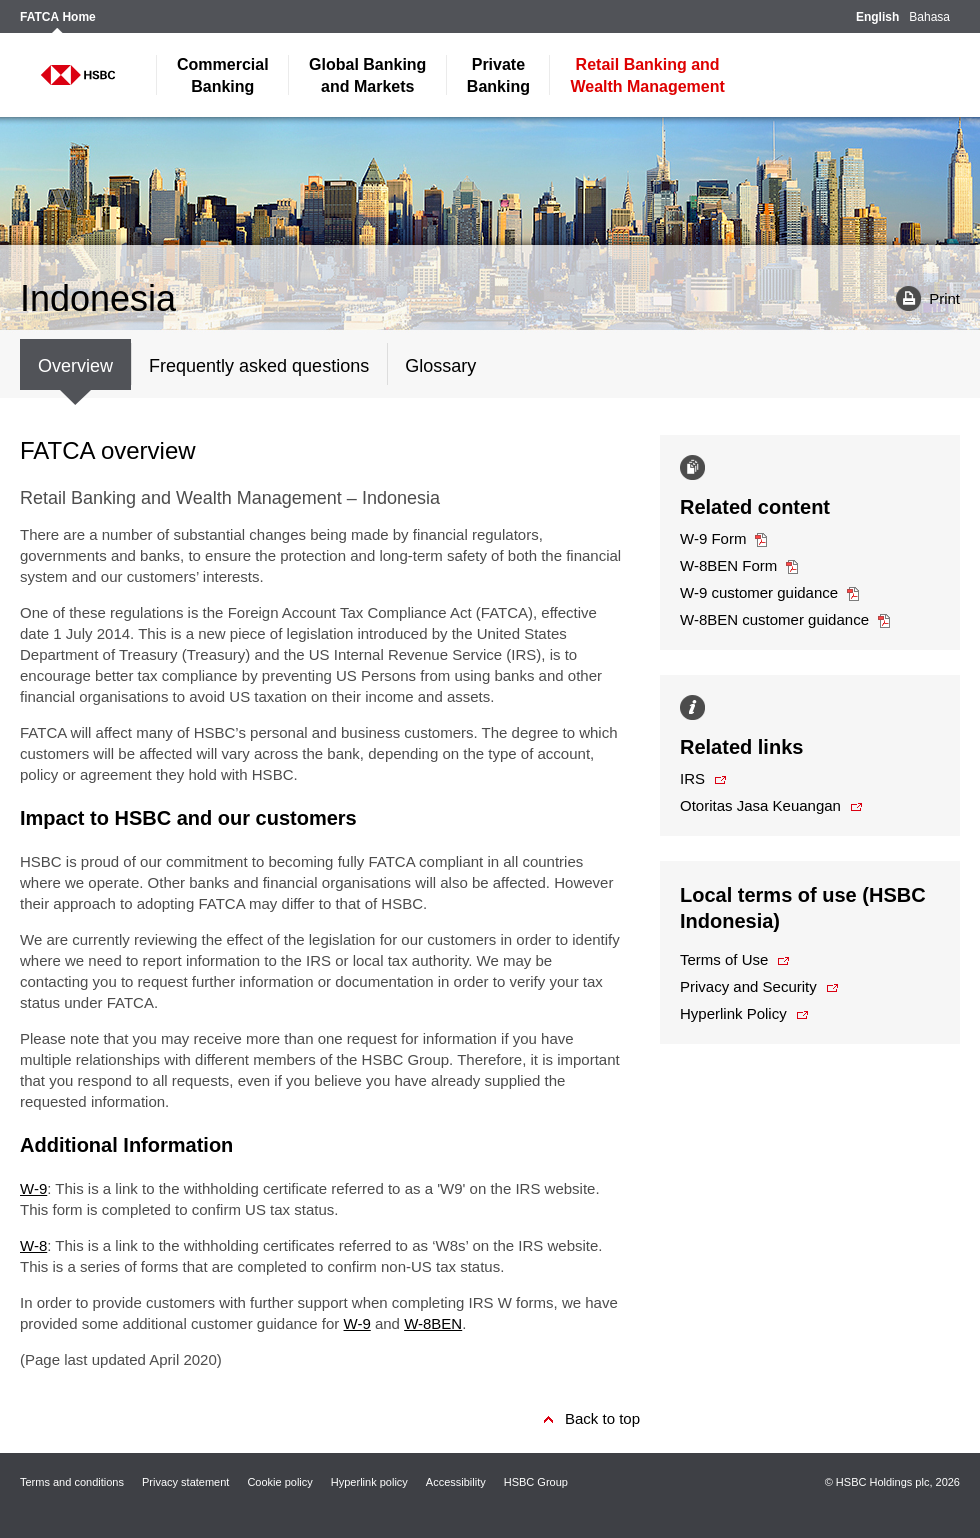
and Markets (367, 75)
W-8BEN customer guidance (774, 619)
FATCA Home (58, 17)
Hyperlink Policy (733, 1013)
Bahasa (929, 17)
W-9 (33, 1188)
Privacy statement (185, 1482)
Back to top (602, 1418)
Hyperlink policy (369, 1482)
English (877, 17)
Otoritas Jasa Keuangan (760, 805)
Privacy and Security (748, 986)
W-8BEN (433, 1323)
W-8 (33, 1245)
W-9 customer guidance (759, 592)
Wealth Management (647, 75)
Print (920, 297)
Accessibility (456, 1482)
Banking (223, 75)
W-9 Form (713, 538)
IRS (692, 778)
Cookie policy (279, 1482)
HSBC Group (536, 1482)
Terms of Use (724, 959)
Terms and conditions (72, 1482)
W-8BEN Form (728, 565)
